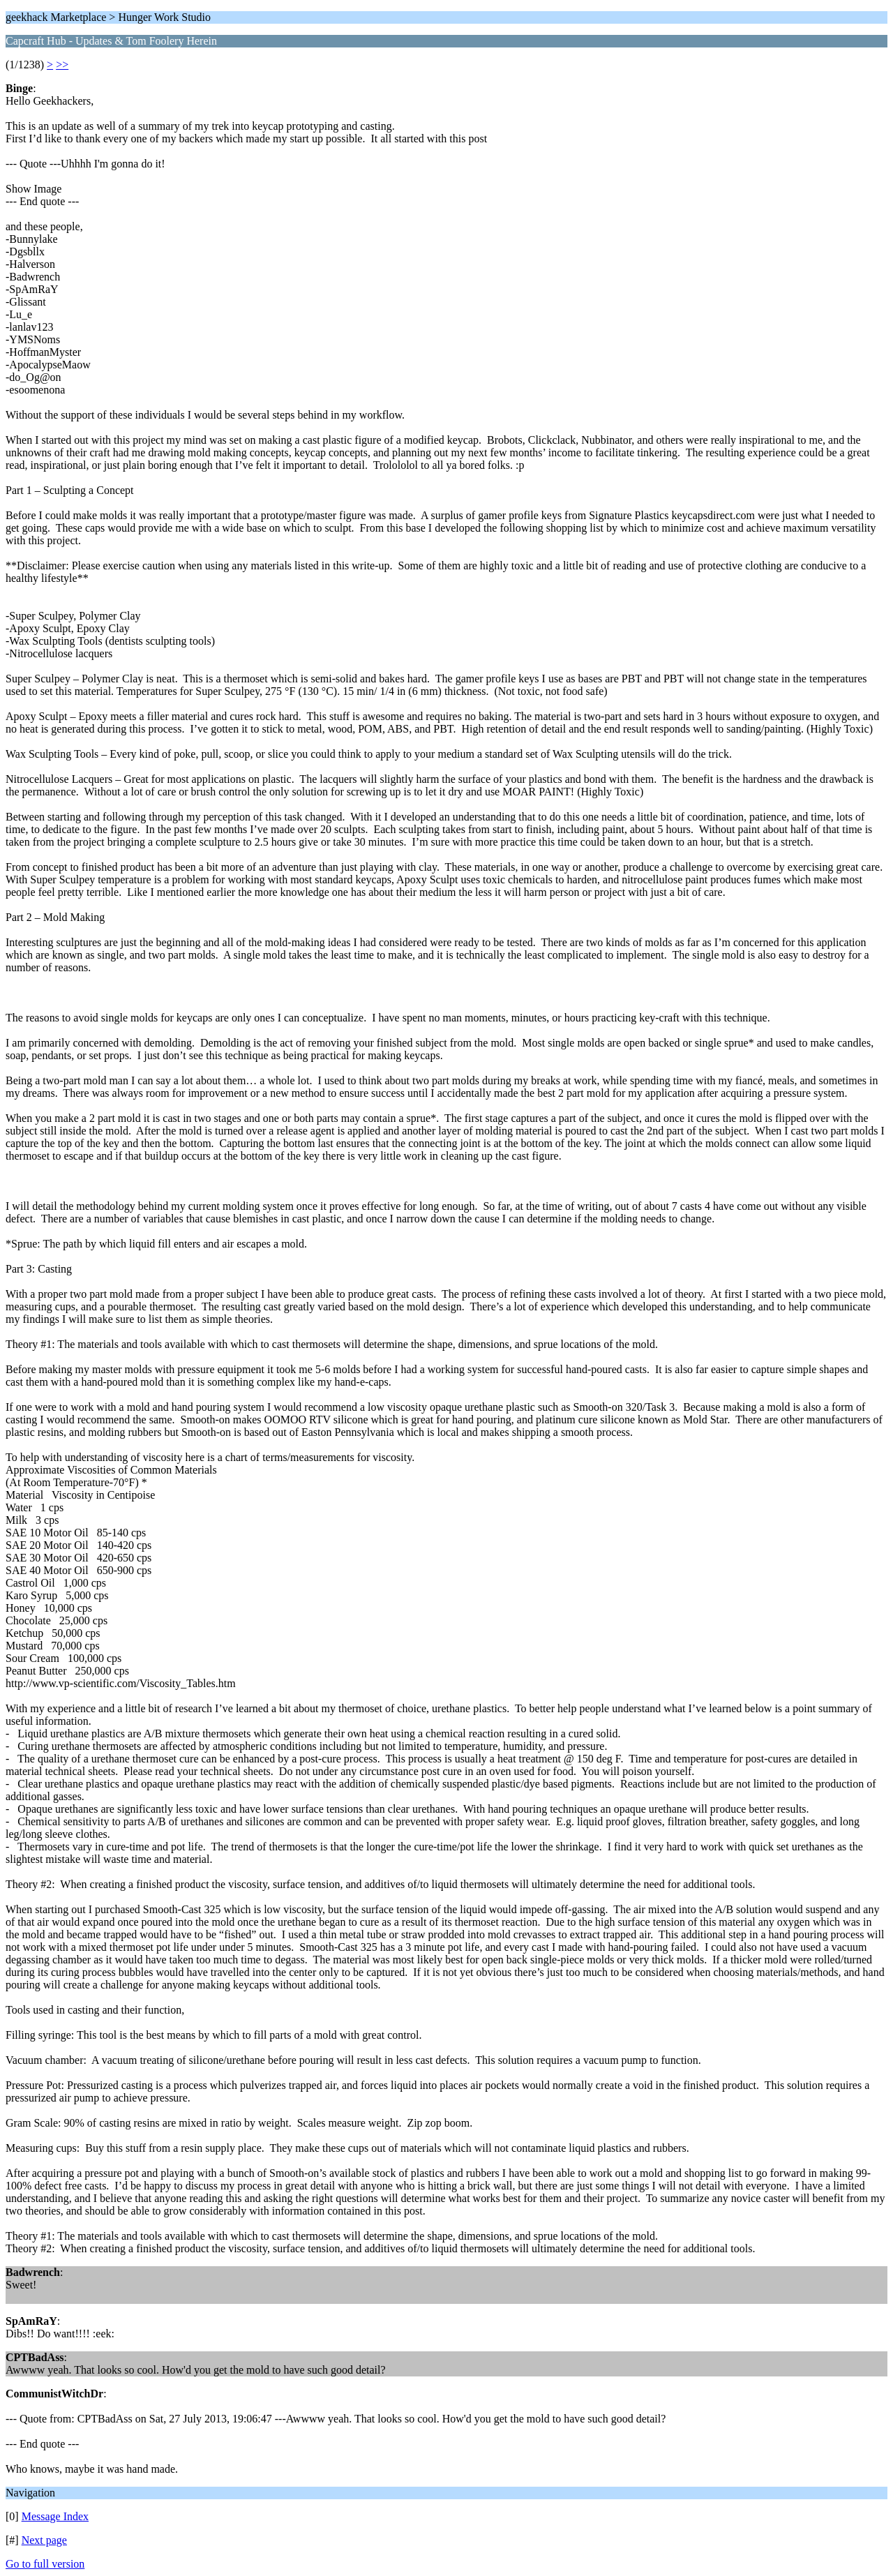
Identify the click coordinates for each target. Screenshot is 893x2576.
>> (62, 64)
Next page (44, 2540)
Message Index (55, 2516)
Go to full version (45, 2564)
